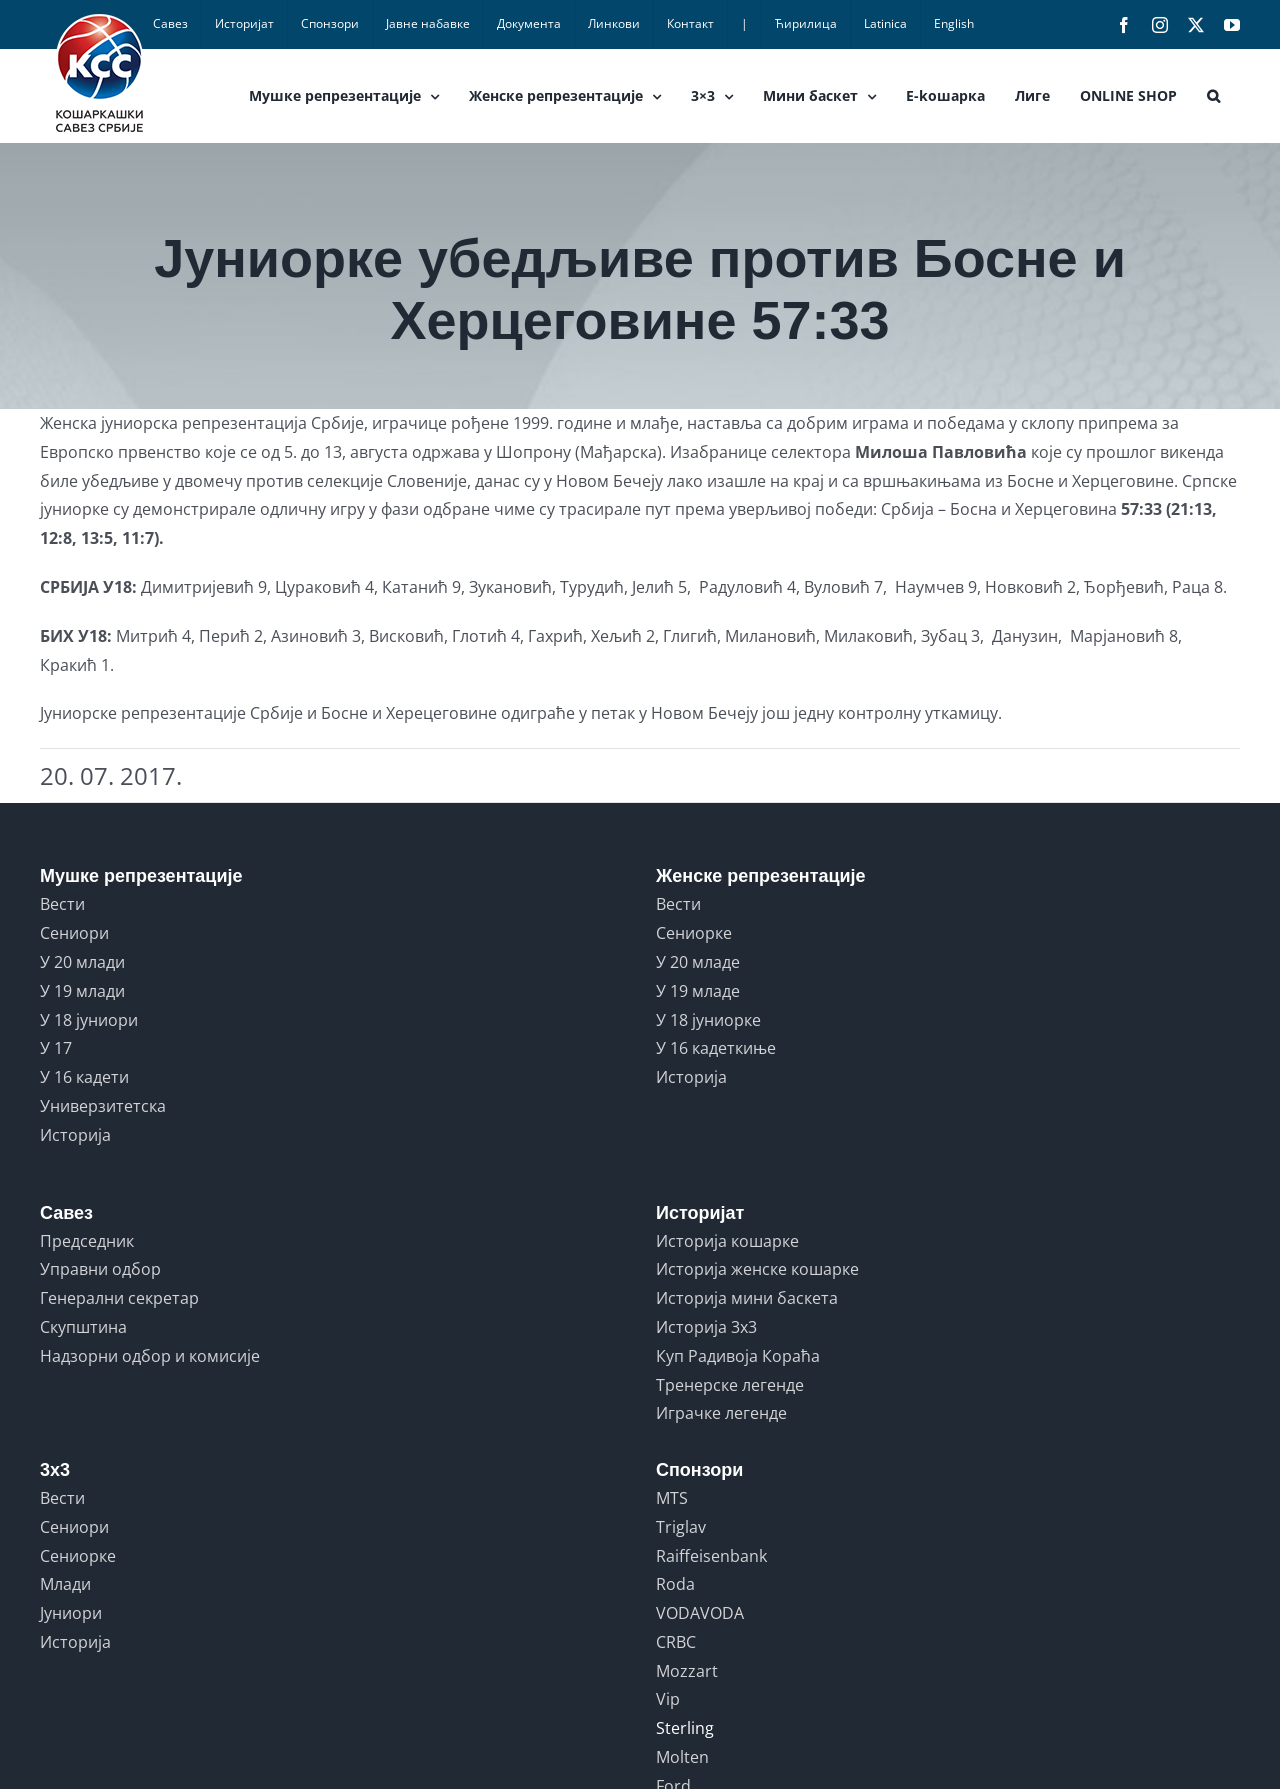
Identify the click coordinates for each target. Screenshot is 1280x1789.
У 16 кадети (84, 1077)
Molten (682, 1757)
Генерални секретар (119, 1298)
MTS (672, 1498)
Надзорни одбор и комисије (150, 1356)
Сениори (74, 933)
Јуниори (71, 1613)
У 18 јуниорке (708, 1020)
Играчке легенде (721, 1413)
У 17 (56, 1048)
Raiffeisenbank (711, 1556)
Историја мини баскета (747, 1298)
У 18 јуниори (89, 1020)
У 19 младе (698, 991)
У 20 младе (698, 962)
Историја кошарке (727, 1241)
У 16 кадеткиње (716, 1048)
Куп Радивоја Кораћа (738, 1356)
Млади (65, 1584)
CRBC (676, 1642)
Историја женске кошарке (757, 1269)
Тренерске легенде (730, 1385)
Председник (87, 1241)
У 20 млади (82, 962)
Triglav (681, 1527)
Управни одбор (100, 1269)
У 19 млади (82, 991)
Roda (675, 1584)
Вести (62, 904)
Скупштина (83, 1327)
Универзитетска (103, 1106)
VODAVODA (700, 1613)
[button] (1213, 96)
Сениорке (694, 933)
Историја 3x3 (706, 1327)
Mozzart (687, 1671)
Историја (75, 1135)
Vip (668, 1699)
